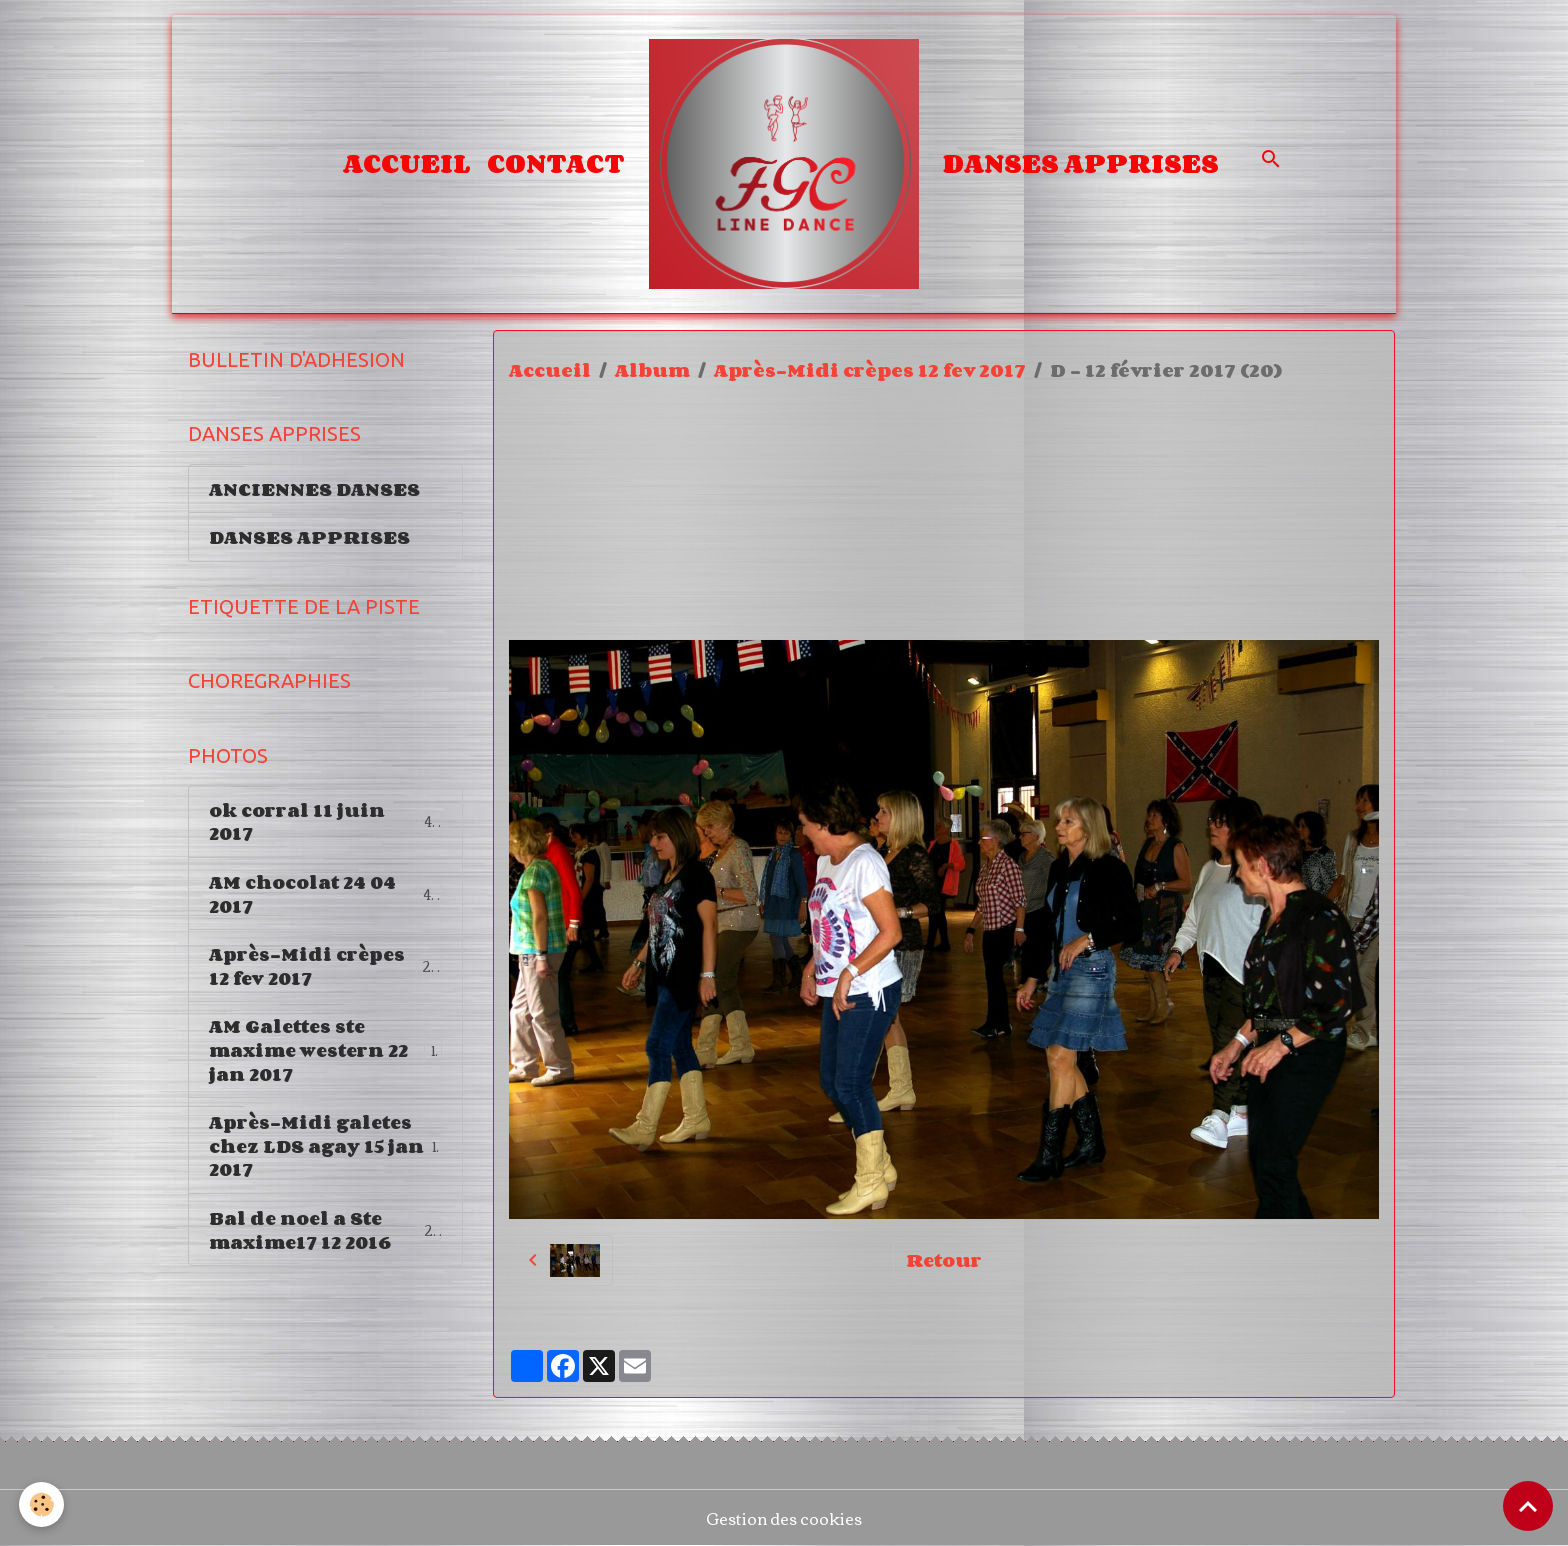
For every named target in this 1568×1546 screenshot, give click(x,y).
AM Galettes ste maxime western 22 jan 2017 (326, 1057)
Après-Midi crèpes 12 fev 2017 (870, 370)
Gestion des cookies (784, 1518)
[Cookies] (42, 1504)
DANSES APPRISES (1081, 163)
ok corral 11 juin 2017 (326, 826)
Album (652, 370)
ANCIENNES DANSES (315, 490)
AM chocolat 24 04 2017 (326, 899)
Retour (944, 1260)
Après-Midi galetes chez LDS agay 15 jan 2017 (326, 1154)
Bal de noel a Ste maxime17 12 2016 (327, 1239)
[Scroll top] (1528, 1506)
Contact (556, 163)
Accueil (407, 163)
